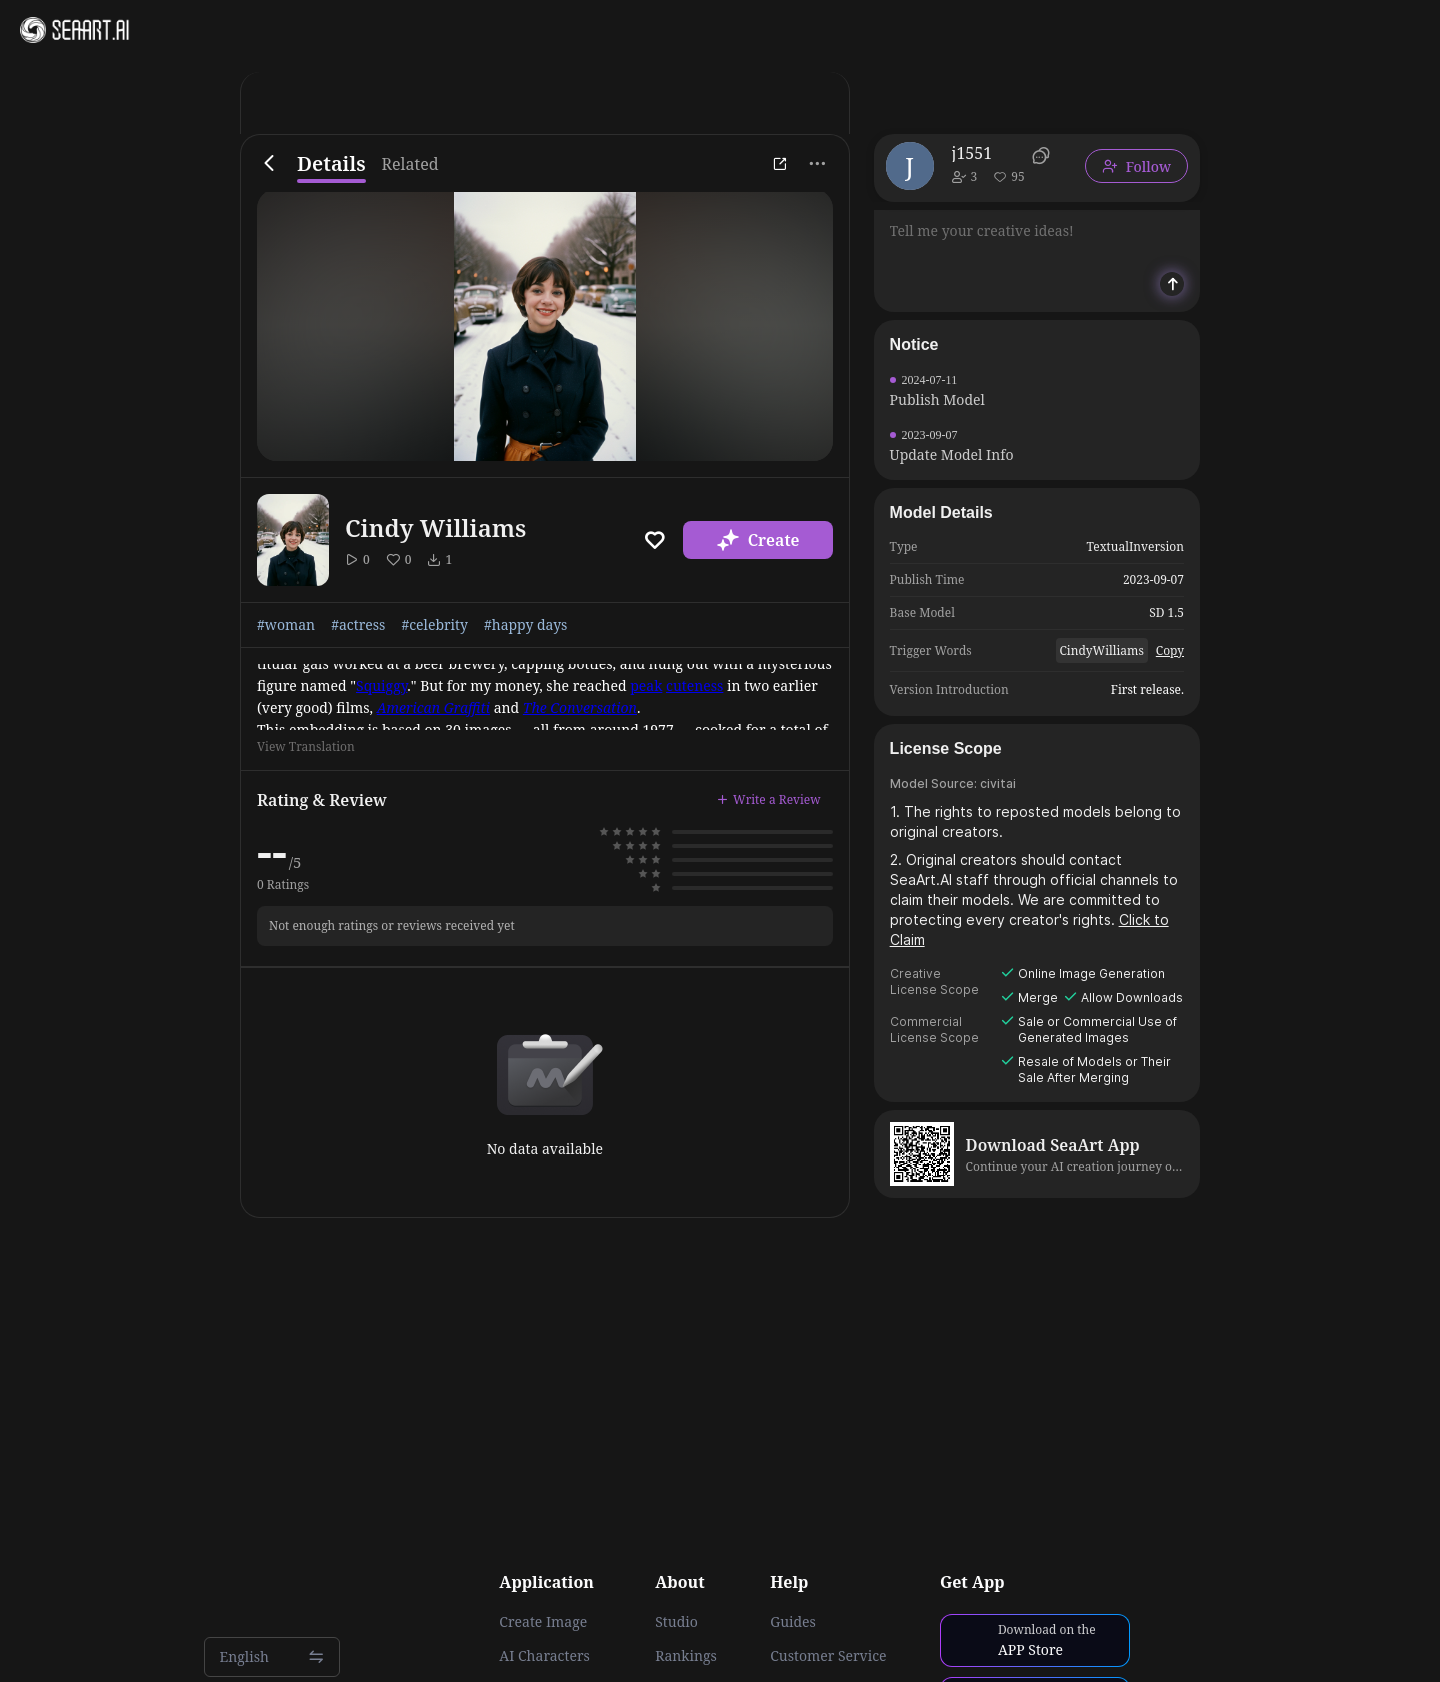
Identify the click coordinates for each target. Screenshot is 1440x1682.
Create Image (543, 1622)
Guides (793, 1622)
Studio (676, 1622)
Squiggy (381, 685)
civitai (998, 783)
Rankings (686, 1656)
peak (646, 685)
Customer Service (828, 1656)
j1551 (972, 153)
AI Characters (544, 1656)
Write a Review (769, 799)
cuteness (694, 685)
